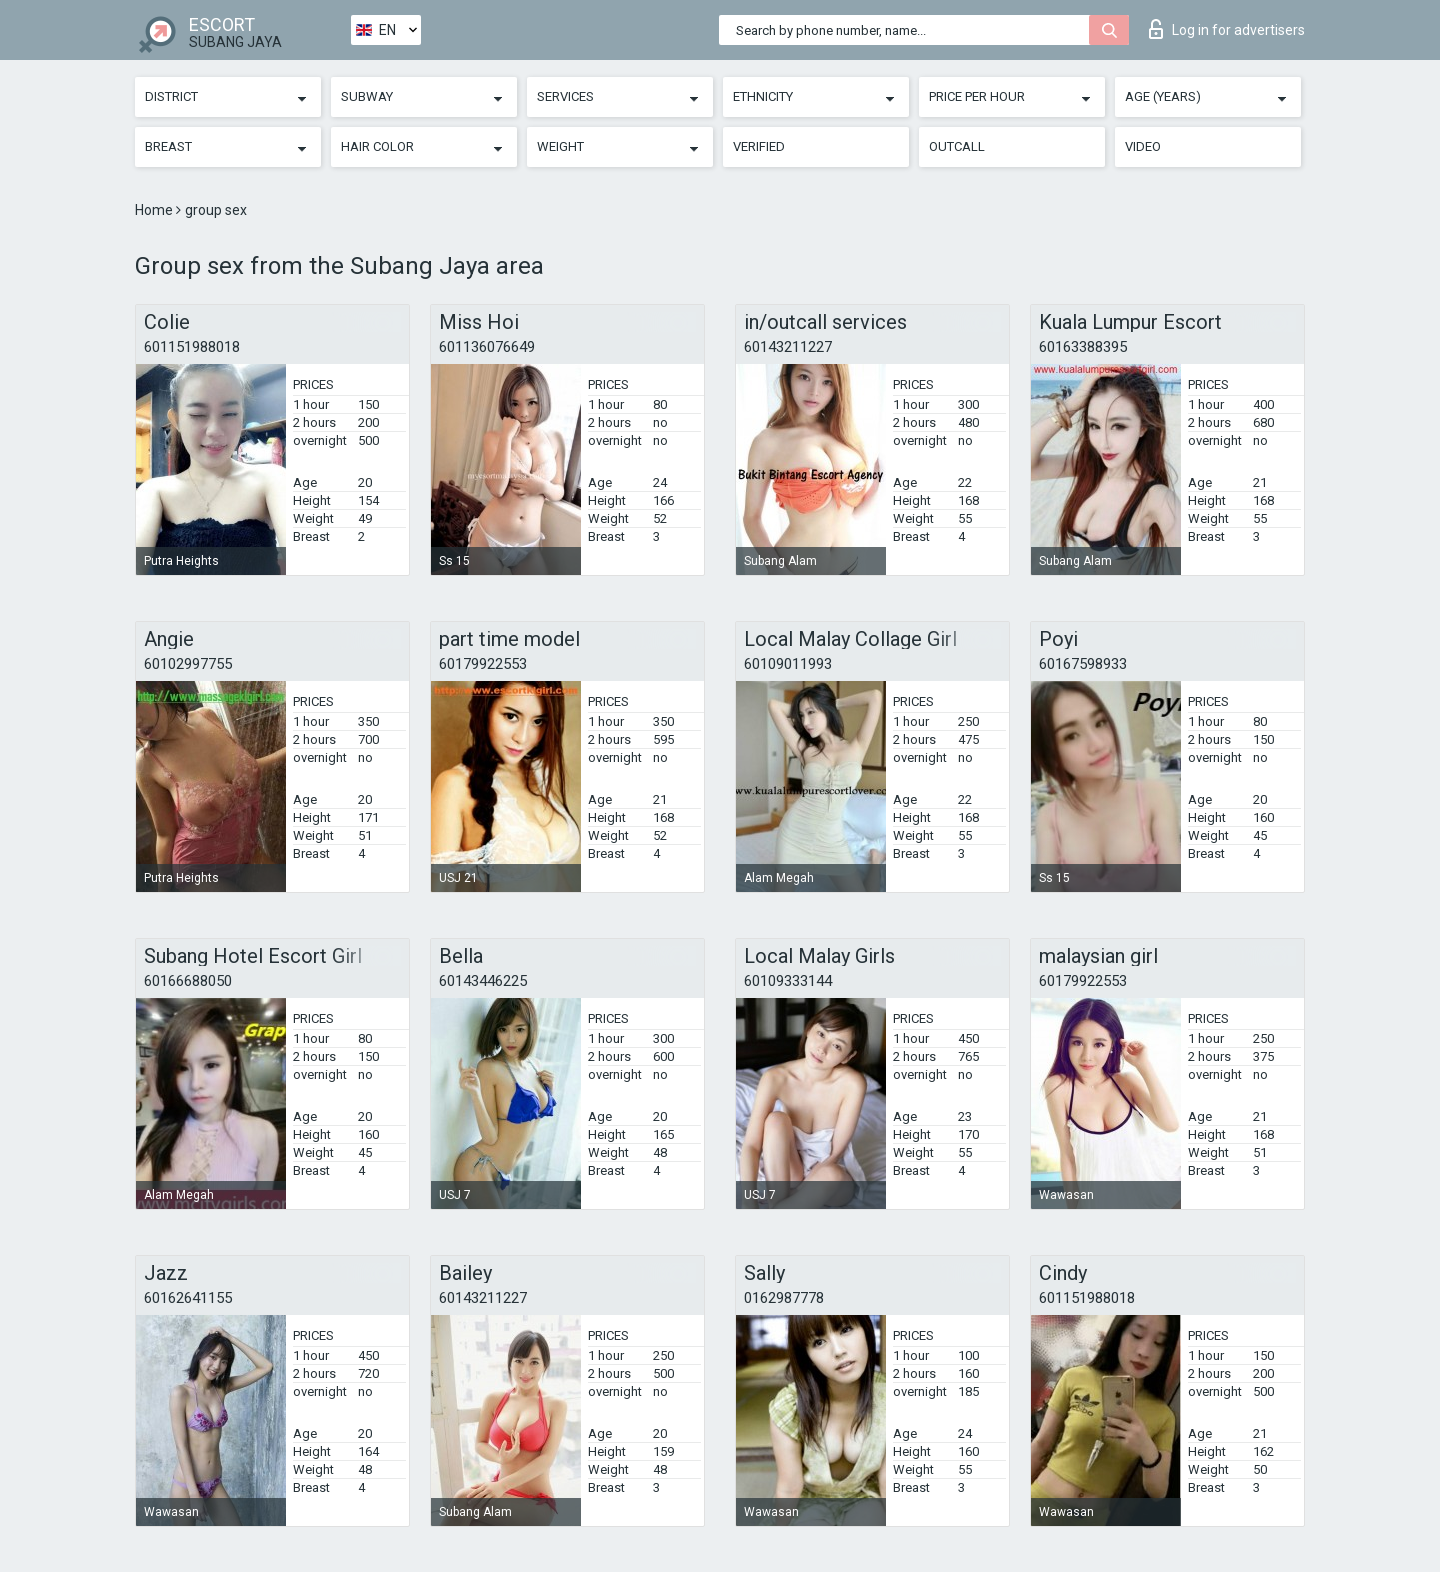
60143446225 (483, 981)
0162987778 (784, 1298)
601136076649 (487, 347)
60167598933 (1083, 664)
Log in (1227, 29)
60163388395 (1083, 347)
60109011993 (788, 664)
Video (1143, 146)
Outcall (957, 146)
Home (155, 210)
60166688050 (188, 981)
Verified (759, 146)
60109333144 (788, 981)
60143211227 (788, 347)
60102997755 (188, 664)
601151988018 (192, 347)
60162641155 (188, 1298)
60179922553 (483, 664)
